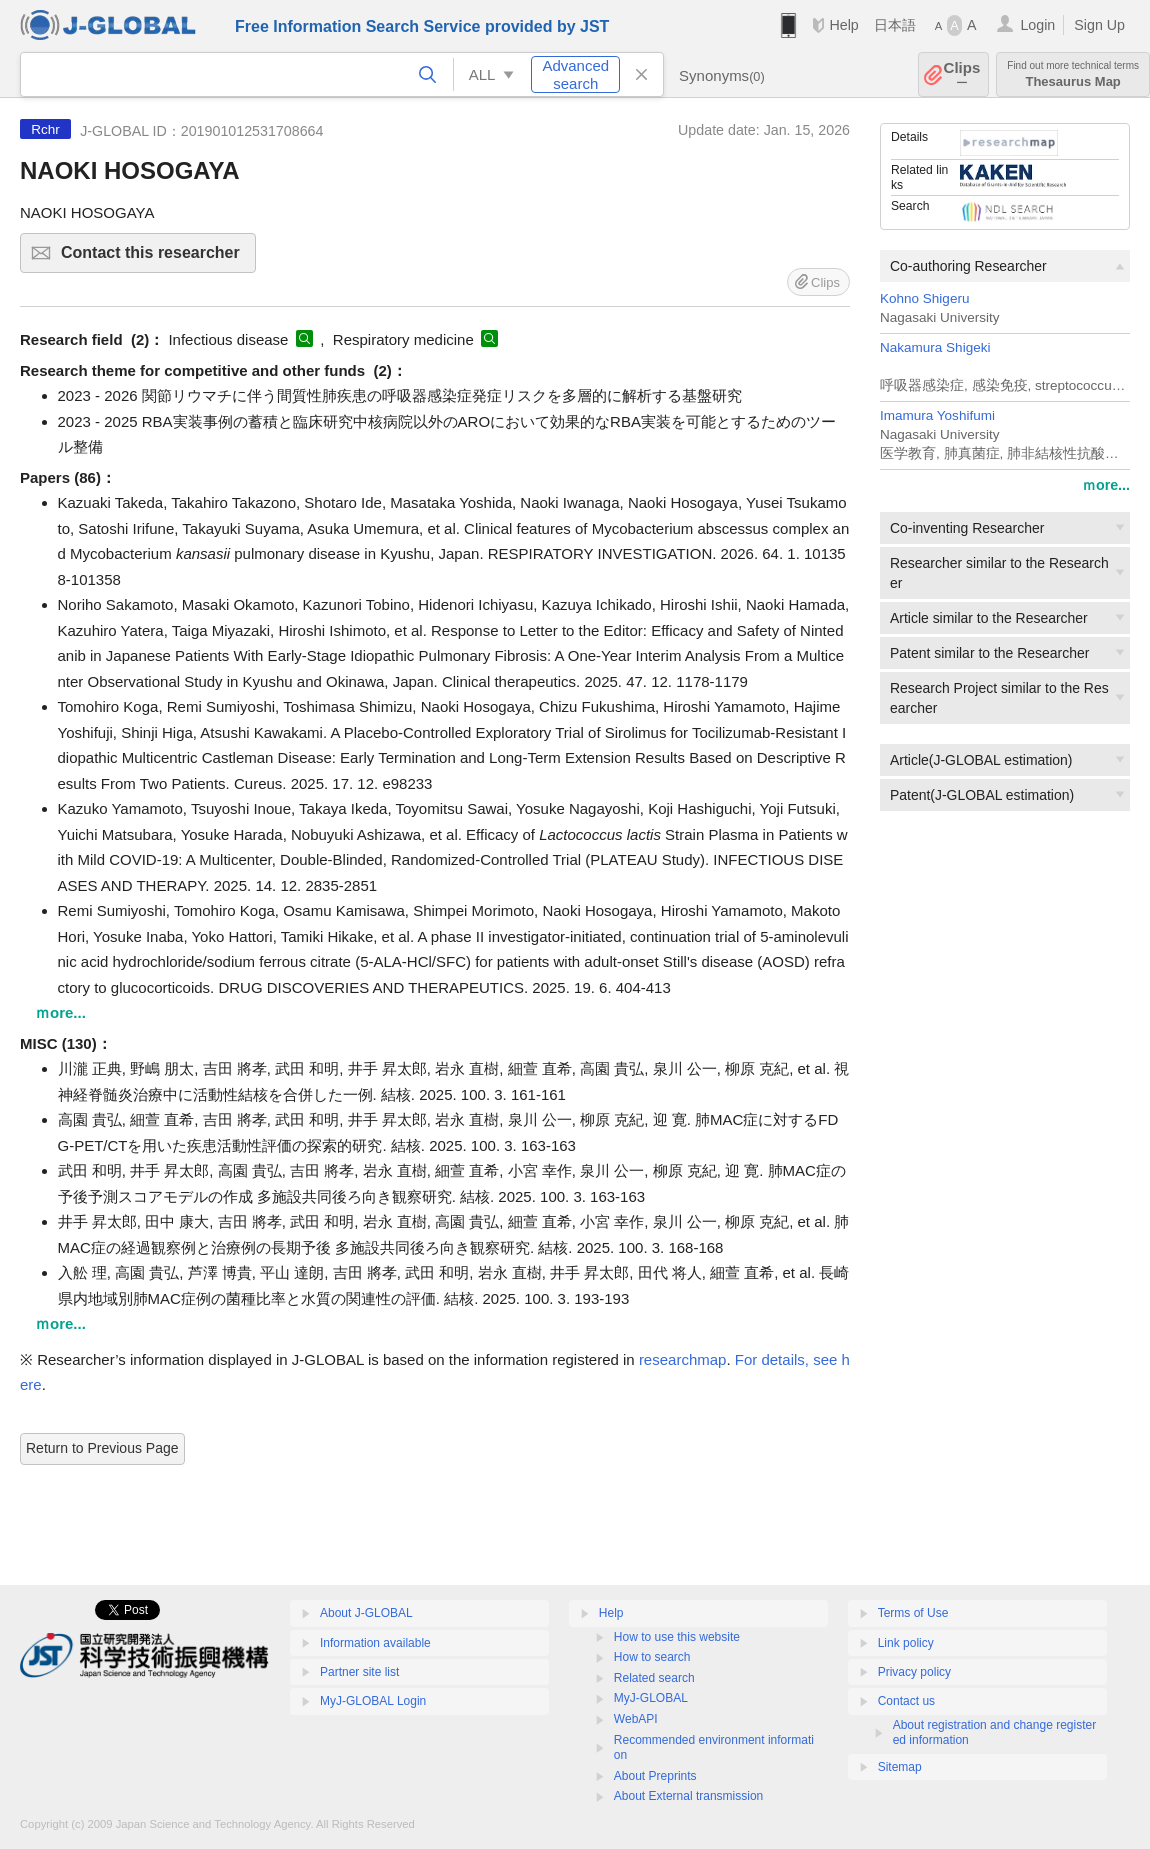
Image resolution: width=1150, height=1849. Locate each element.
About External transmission (688, 1796)
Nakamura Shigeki (935, 347)
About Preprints (655, 1776)
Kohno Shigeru (924, 298)
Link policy (906, 1643)
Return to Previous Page (102, 1448)
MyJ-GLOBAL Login (373, 1701)
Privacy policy (914, 1672)
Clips (962, 74)
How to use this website (677, 1637)
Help (843, 25)
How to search (652, 1657)
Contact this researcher (155, 258)
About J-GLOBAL (366, 1613)
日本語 (895, 25)
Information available (375, 1643)
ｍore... (1106, 485)
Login (1037, 25)
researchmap (683, 1359)
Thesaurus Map (1073, 74)
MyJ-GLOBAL (651, 1698)
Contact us (906, 1701)
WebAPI (636, 1719)
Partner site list (359, 1672)
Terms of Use (913, 1613)
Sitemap (900, 1767)
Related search (654, 1678)
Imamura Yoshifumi (937, 415)
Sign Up (1099, 25)
